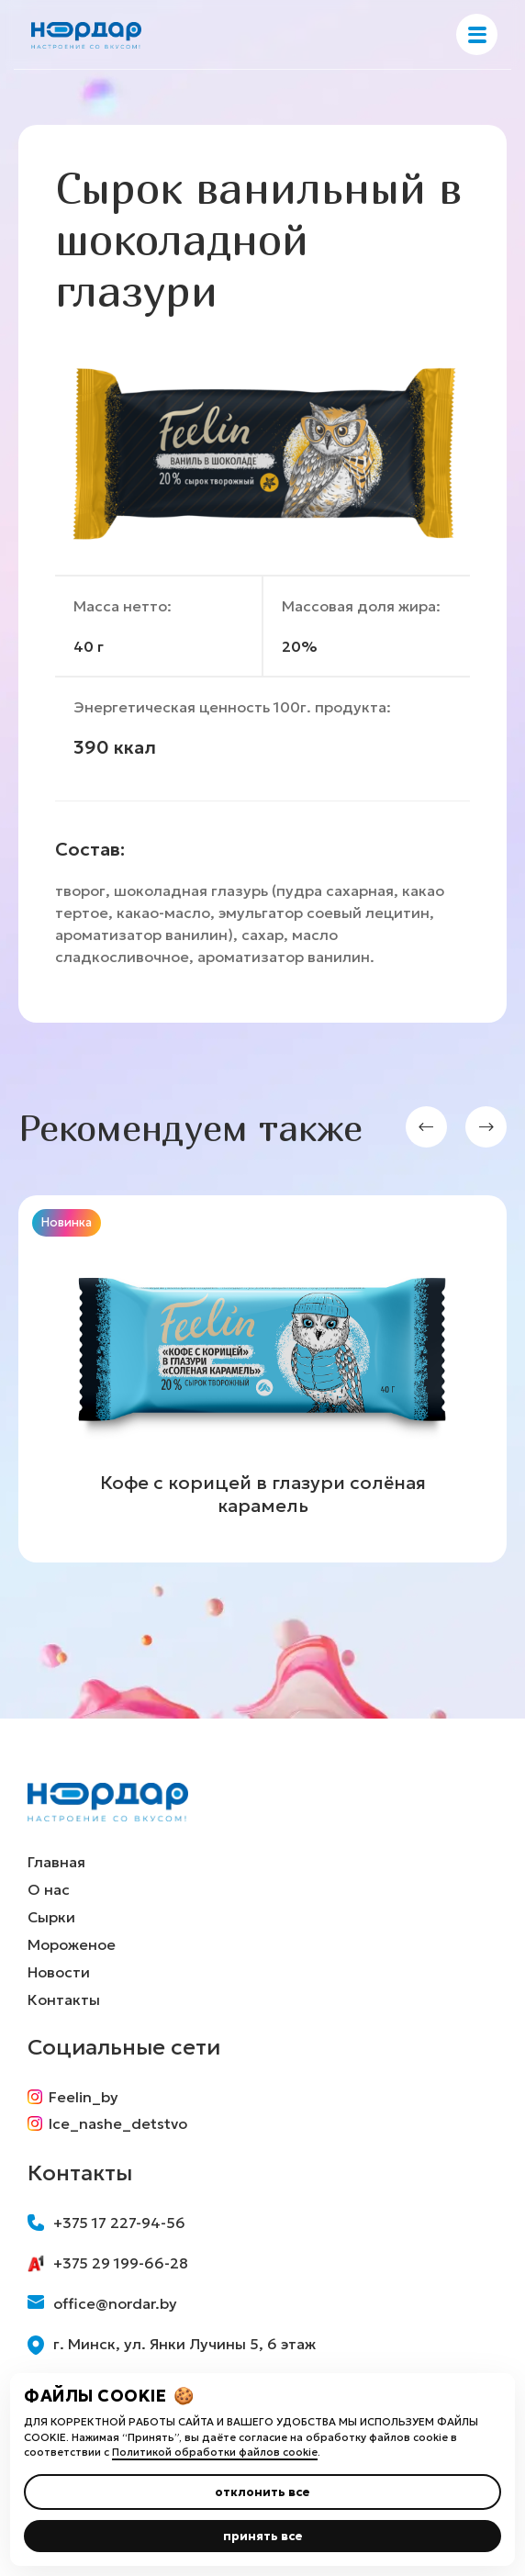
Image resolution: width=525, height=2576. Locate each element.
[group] (262, 1378)
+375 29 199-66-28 (108, 2263)
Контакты (64, 1999)
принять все (263, 2536)
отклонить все (262, 2492)
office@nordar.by (102, 2303)
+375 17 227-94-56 (106, 2222)
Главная (56, 1862)
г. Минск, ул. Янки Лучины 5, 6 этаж (172, 2345)
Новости (59, 1972)
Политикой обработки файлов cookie (215, 2452)
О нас (49, 1889)
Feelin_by (73, 2097)
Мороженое (72, 1944)
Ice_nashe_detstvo (107, 2123)
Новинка (66, 1222)
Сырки (51, 1917)
